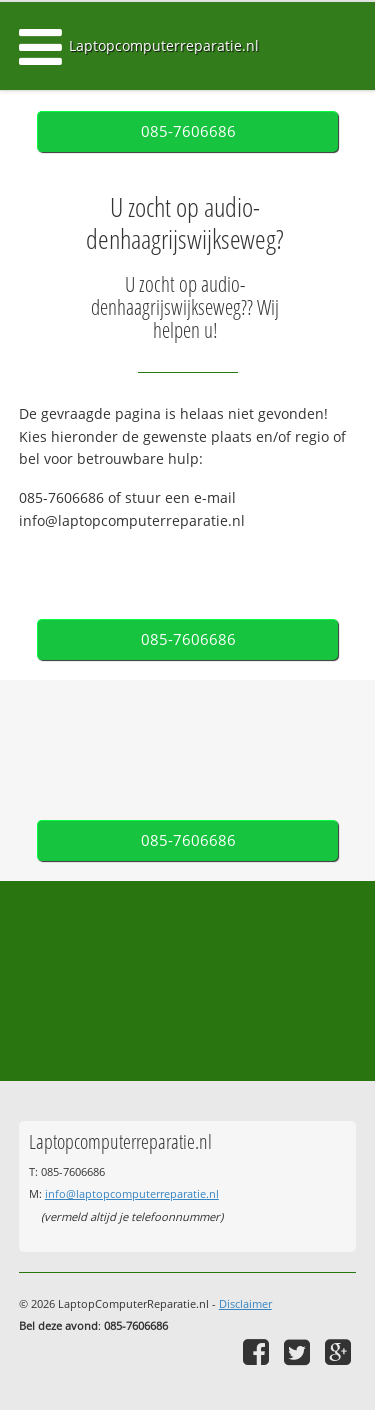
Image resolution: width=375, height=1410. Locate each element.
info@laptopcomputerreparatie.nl (132, 1193)
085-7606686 (188, 131)
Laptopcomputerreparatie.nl (164, 45)
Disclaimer (245, 1303)
